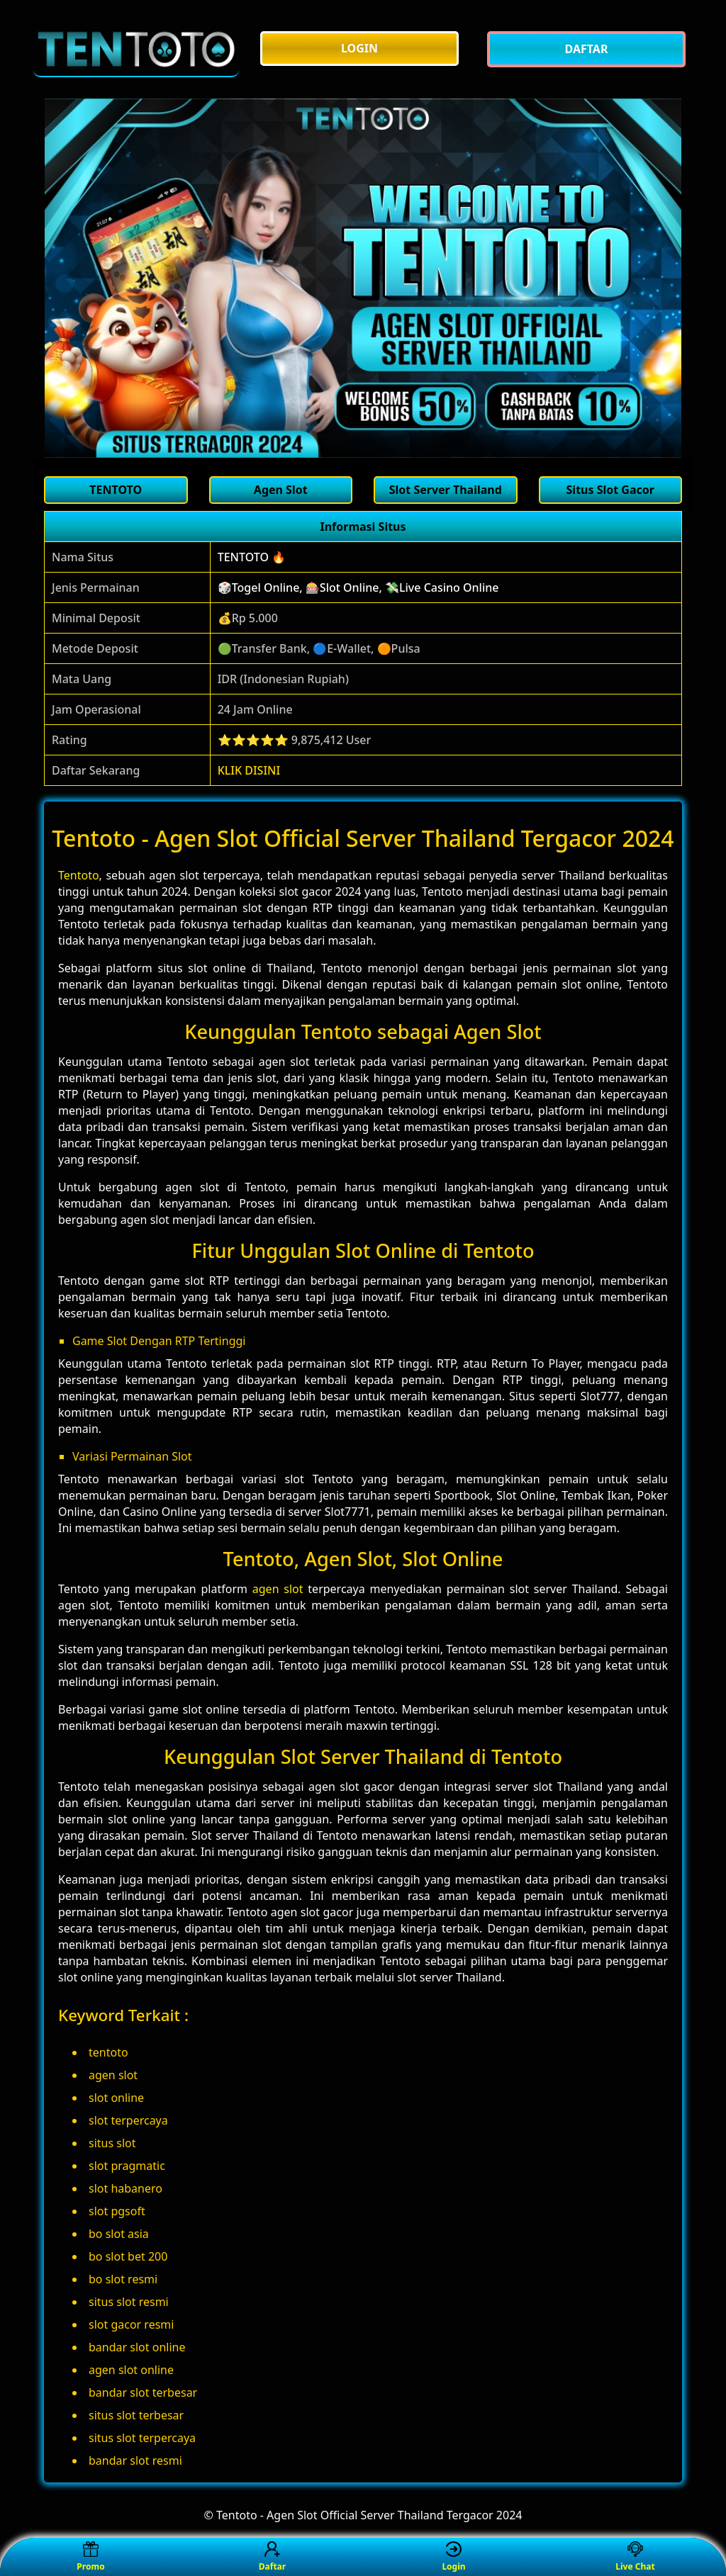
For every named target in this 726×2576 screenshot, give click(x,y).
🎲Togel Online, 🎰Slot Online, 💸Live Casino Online (358, 587)
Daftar (272, 2557)
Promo (90, 2557)
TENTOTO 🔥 (252, 557)
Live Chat (634, 2557)
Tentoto (78, 875)
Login (453, 2557)
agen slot (277, 1589)
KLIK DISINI (249, 770)
